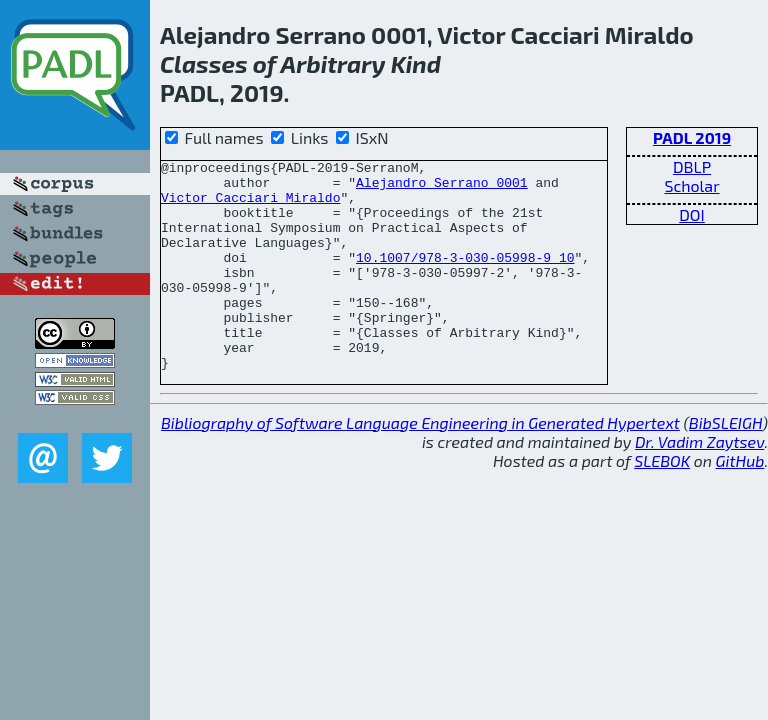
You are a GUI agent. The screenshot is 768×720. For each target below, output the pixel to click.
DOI (692, 214)
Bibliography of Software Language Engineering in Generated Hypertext (420, 464)
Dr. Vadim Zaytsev (699, 483)
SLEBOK (662, 502)
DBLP (692, 166)
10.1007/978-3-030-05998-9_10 (465, 278)
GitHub (740, 502)
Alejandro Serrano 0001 (442, 188)
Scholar (691, 185)
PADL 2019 (692, 137)
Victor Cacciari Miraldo (250, 206)
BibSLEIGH (725, 464)
